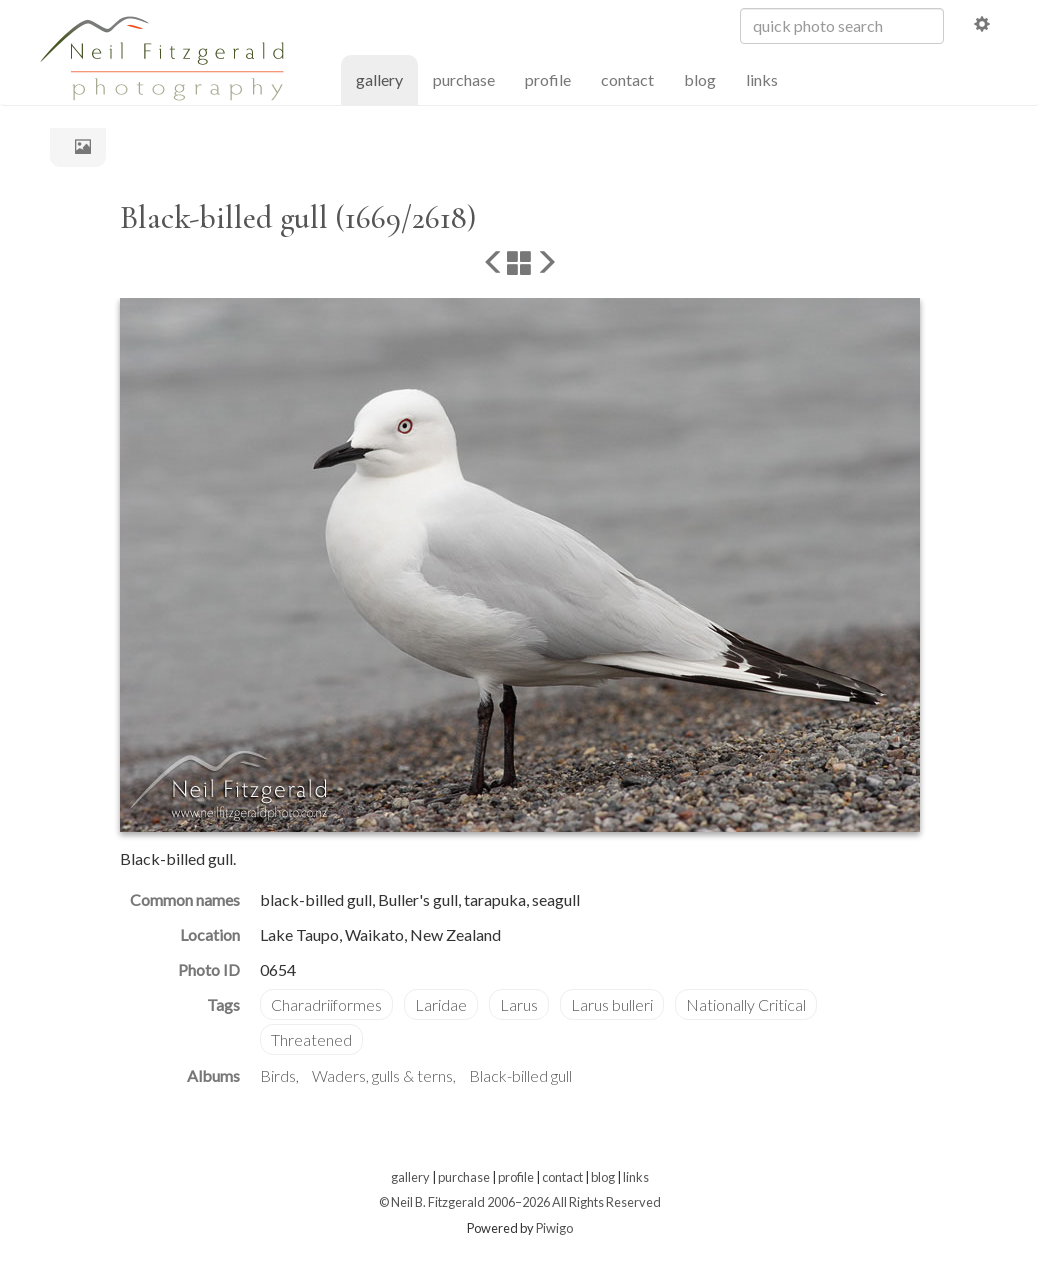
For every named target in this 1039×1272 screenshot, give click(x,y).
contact (627, 79)
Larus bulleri (612, 1004)
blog (700, 79)
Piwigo (554, 1228)
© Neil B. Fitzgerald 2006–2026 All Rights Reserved (520, 1202)
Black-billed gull (520, 1075)
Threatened (311, 1039)
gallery (387, 78)
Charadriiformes (326, 1004)
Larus (519, 1004)
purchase (464, 79)
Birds (278, 1075)
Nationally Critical (746, 1004)
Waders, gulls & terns (382, 1075)
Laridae (441, 1004)
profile (548, 79)
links (762, 79)
